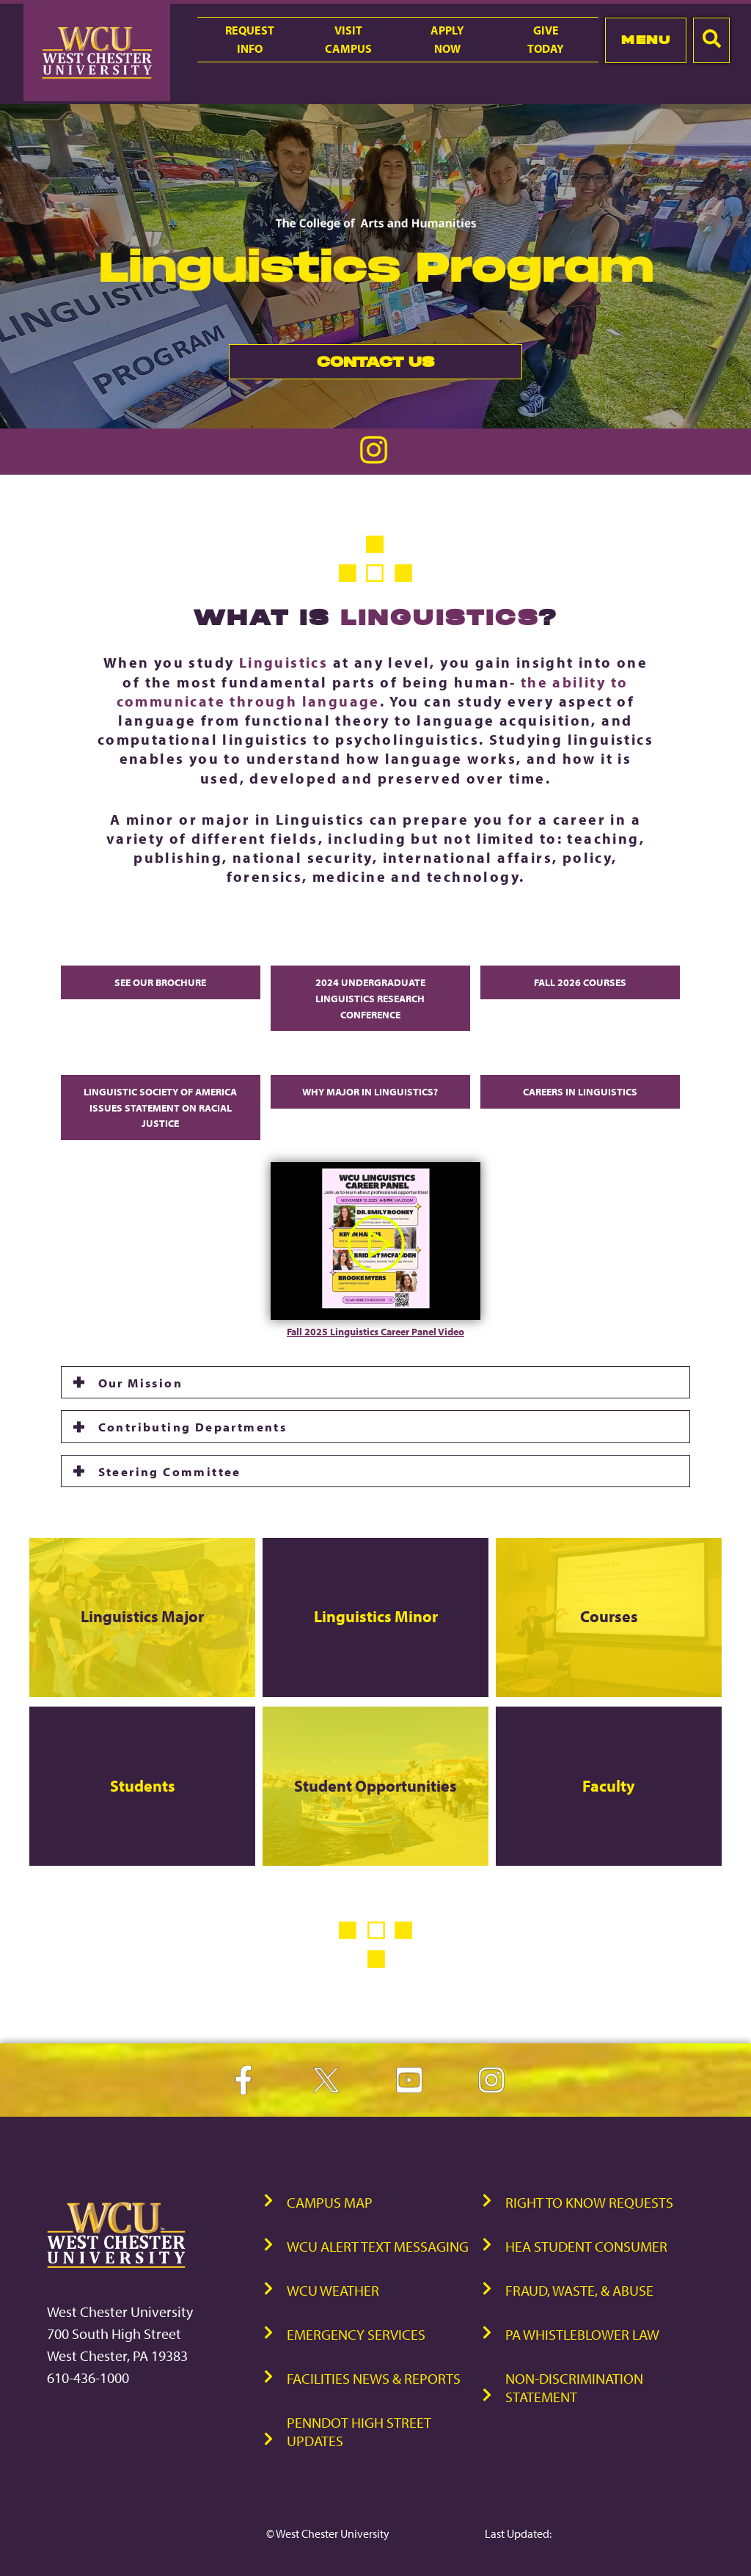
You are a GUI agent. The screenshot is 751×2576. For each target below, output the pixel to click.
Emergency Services (356, 2334)
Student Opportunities (375, 1786)
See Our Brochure (160, 982)
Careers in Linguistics (580, 1091)
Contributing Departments (192, 1426)
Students (142, 1786)
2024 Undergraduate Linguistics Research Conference (370, 998)
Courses (608, 1616)
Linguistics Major (142, 1616)
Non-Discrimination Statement (574, 2387)
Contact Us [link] (331, 365)
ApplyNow (447, 39)
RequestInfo (249, 39)
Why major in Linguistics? (370, 1091)
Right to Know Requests (589, 2202)
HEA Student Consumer (586, 2246)
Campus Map (330, 2202)
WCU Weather (333, 2290)
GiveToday (545, 39)
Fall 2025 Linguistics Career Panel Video (375, 1331)
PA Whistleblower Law (582, 2334)
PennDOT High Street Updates (359, 2431)
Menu (645, 40)
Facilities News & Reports (374, 2378)
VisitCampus (348, 39)
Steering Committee (169, 1471)
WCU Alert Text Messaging (378, 2246)
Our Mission (140, 1382)
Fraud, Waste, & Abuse (579, 2290)
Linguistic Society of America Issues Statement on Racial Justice (160, 1107)
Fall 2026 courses (580, 982)
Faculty (608, 1786)
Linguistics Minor (375, 1616)
